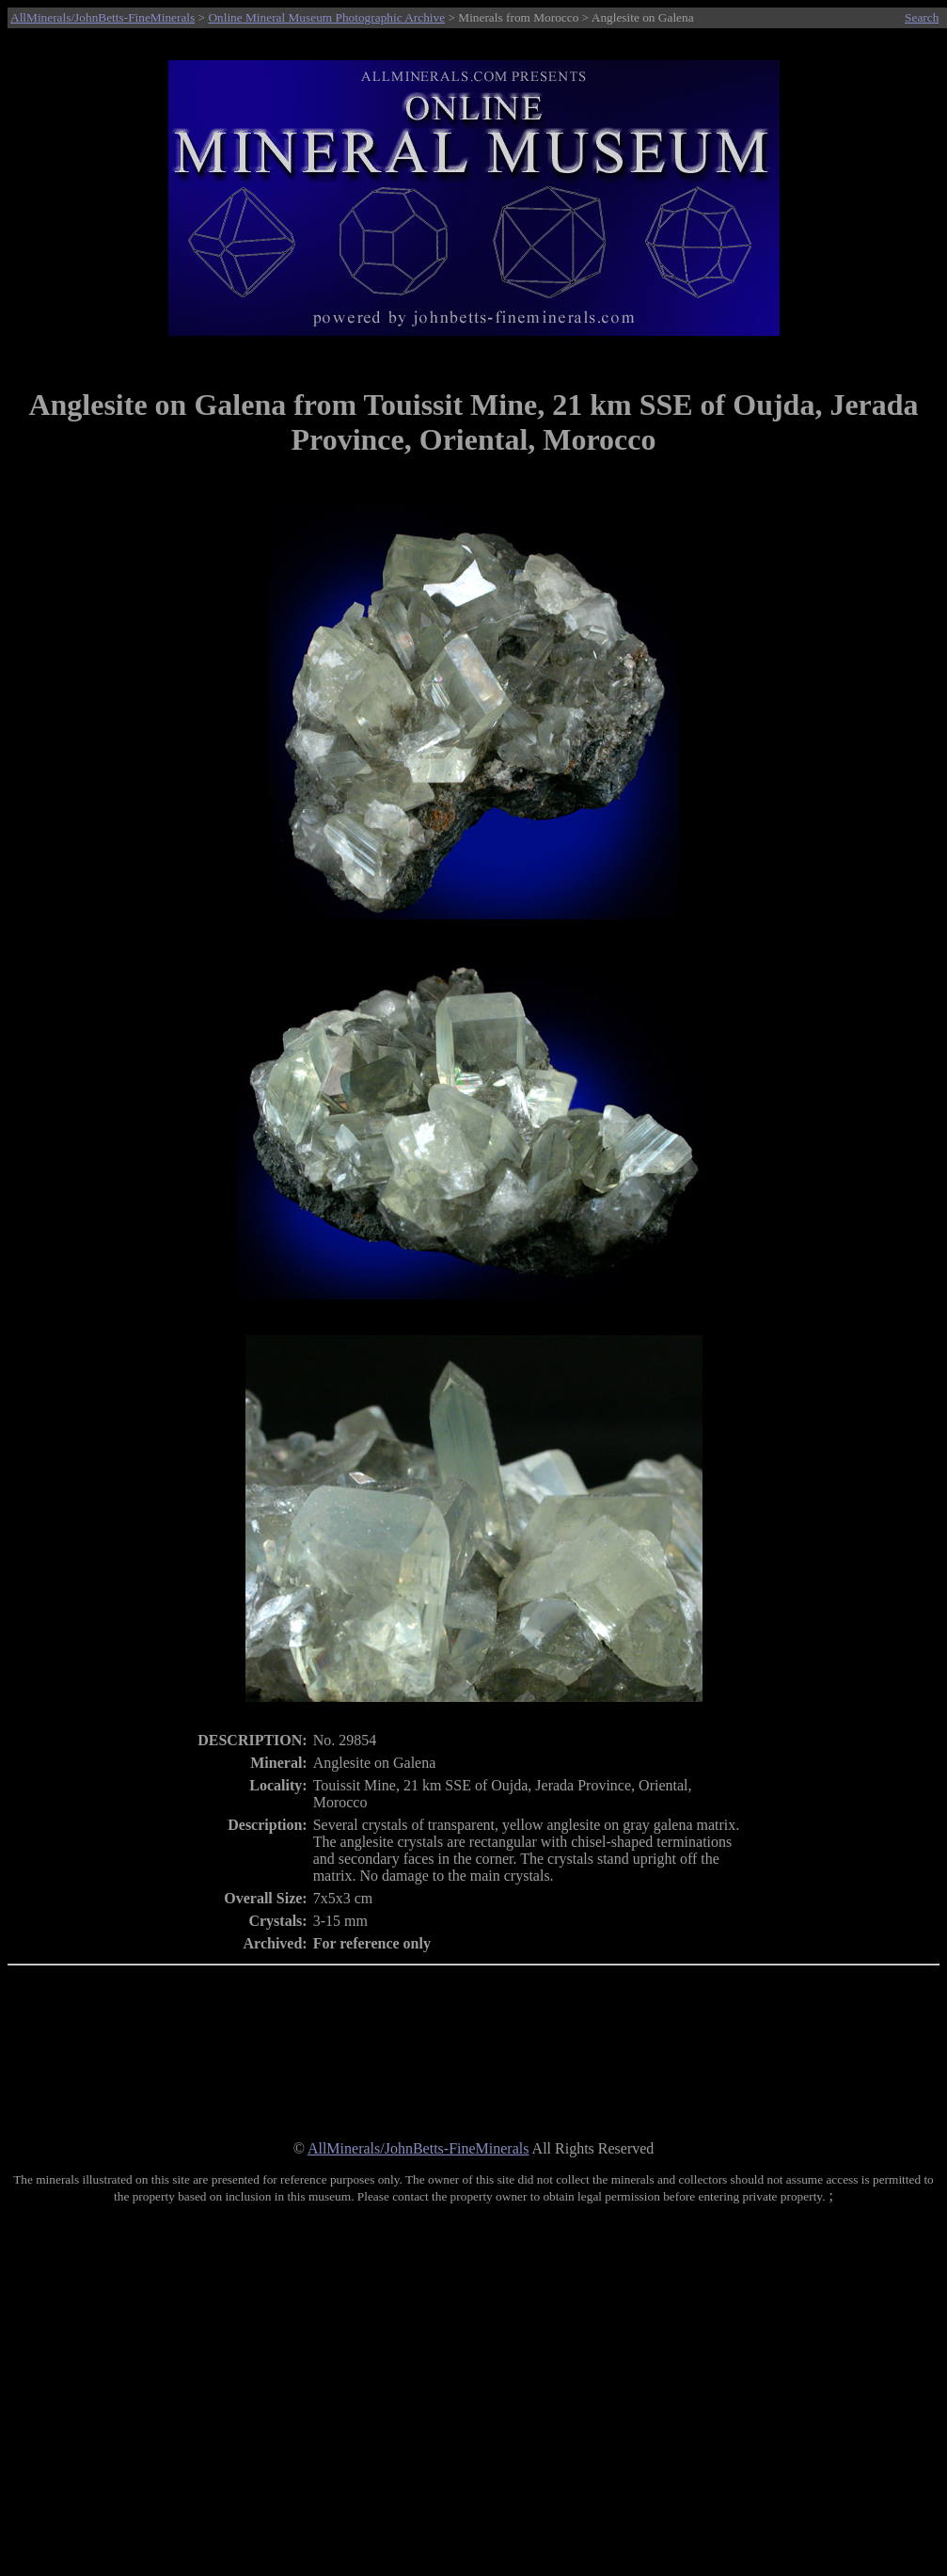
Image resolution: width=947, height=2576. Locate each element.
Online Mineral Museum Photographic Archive (326, 17)
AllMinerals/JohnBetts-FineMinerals (102, 17)
